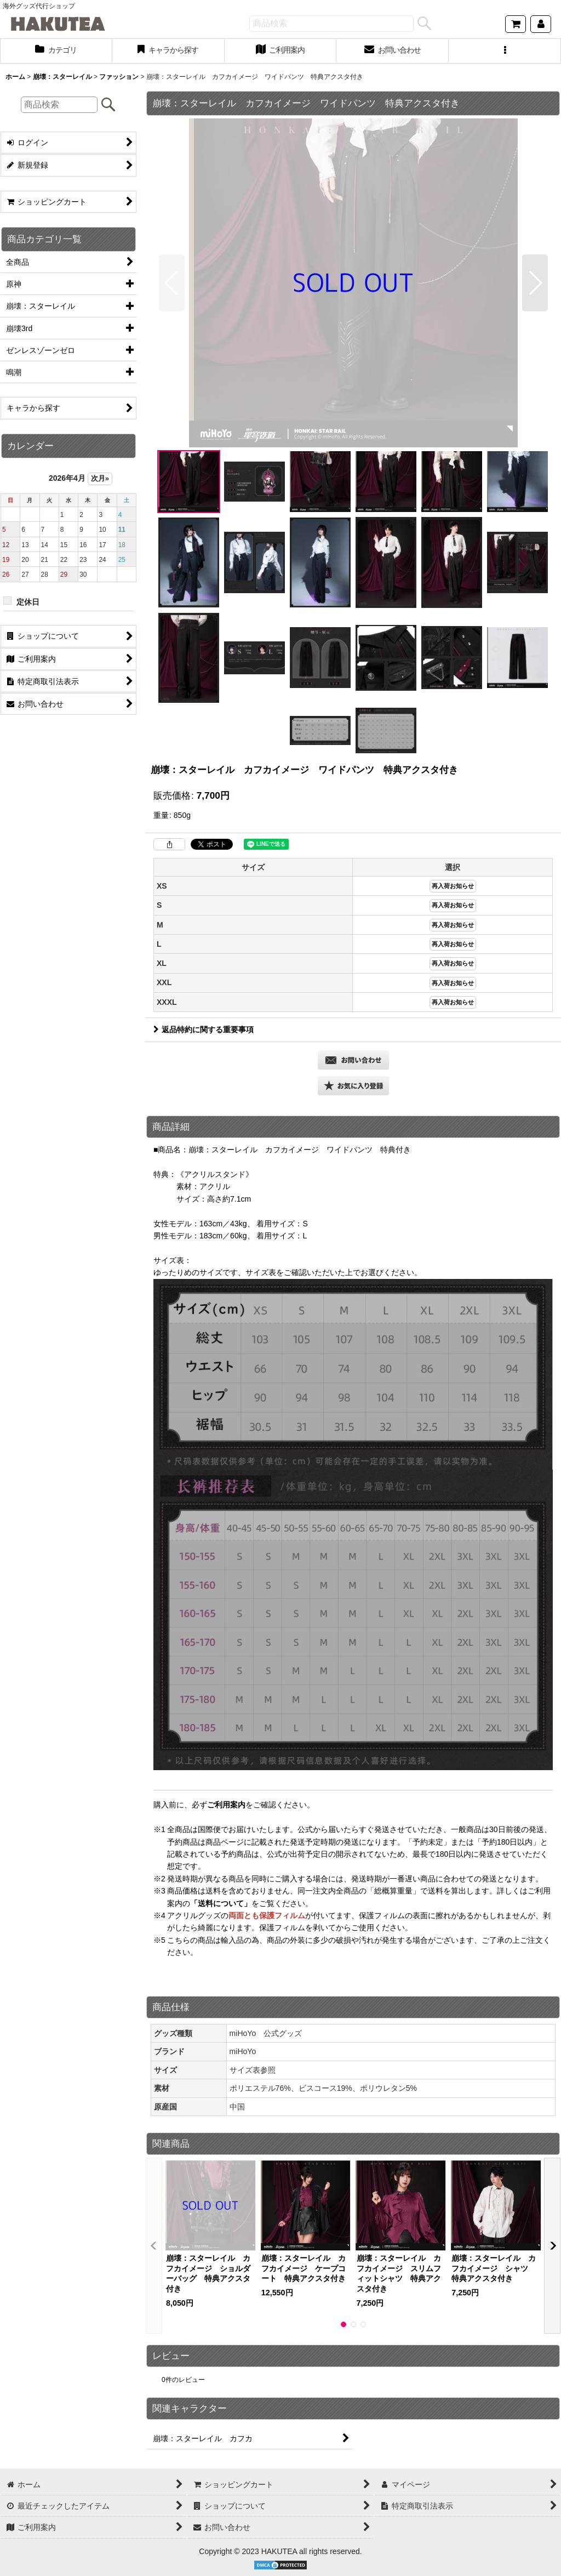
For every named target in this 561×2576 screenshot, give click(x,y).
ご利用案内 (226, 1804)
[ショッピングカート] (515, 24)
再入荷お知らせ (453, 886)
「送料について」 (220, 1903)
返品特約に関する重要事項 (203, 1029)
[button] (505, 51)
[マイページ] (540, 24)
